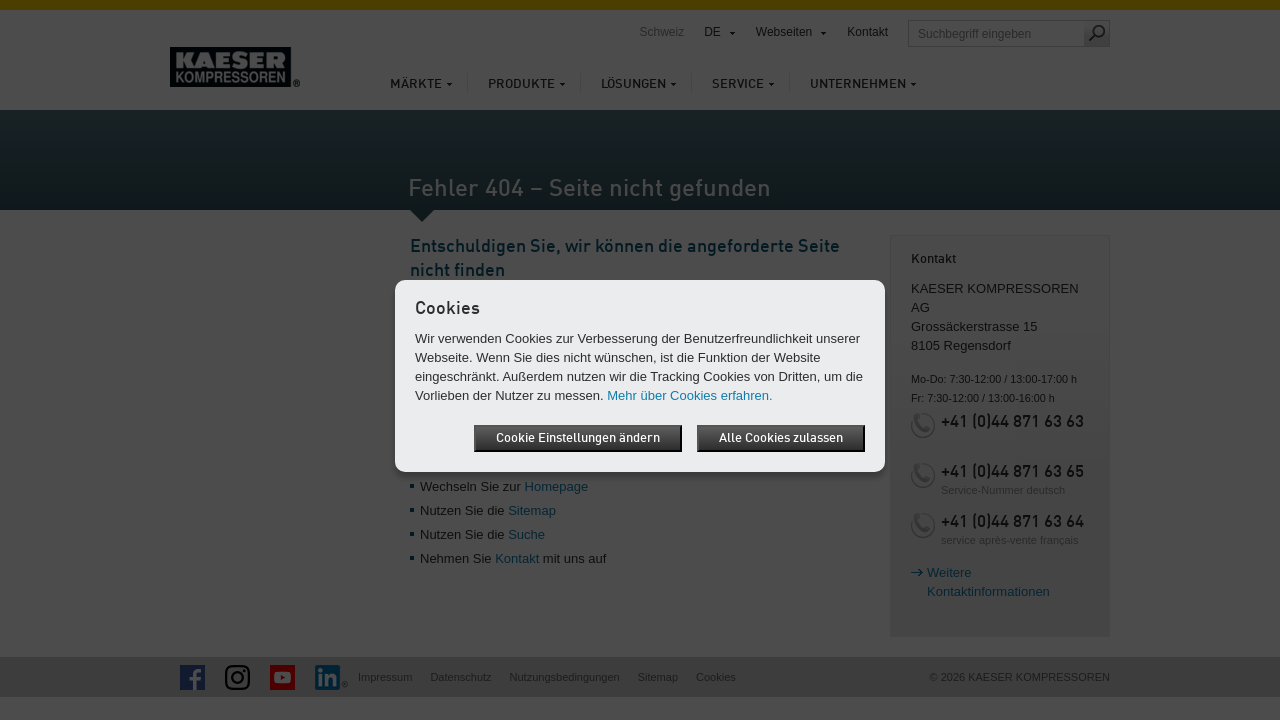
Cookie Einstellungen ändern (578, 438)
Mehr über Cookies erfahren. (689, 395)
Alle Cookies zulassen (781, 438)
